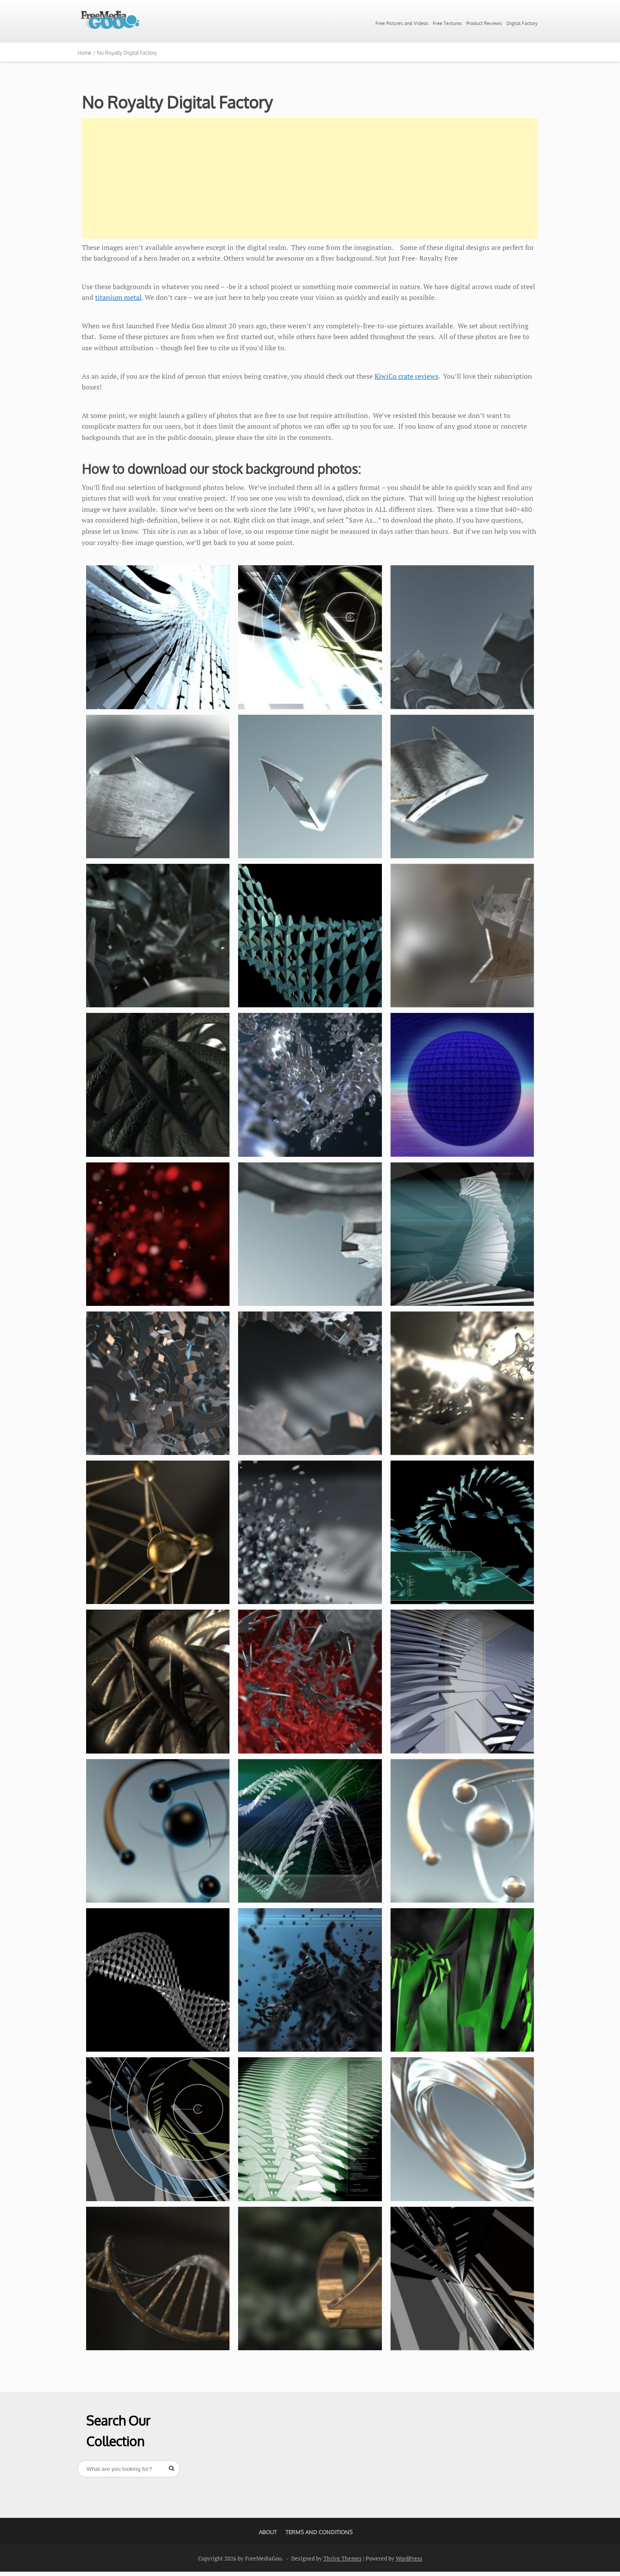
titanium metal (118, 297)
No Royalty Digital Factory (177, 102)
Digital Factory (521, 23)
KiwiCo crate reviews (406, 376)
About (268, 2532)
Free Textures (447, 23)
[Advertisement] (310, 178)
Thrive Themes (342, 2558)
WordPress (409, 2558)
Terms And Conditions (319, 2532)
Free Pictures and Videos (401, 23)
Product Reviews (484, 23)
